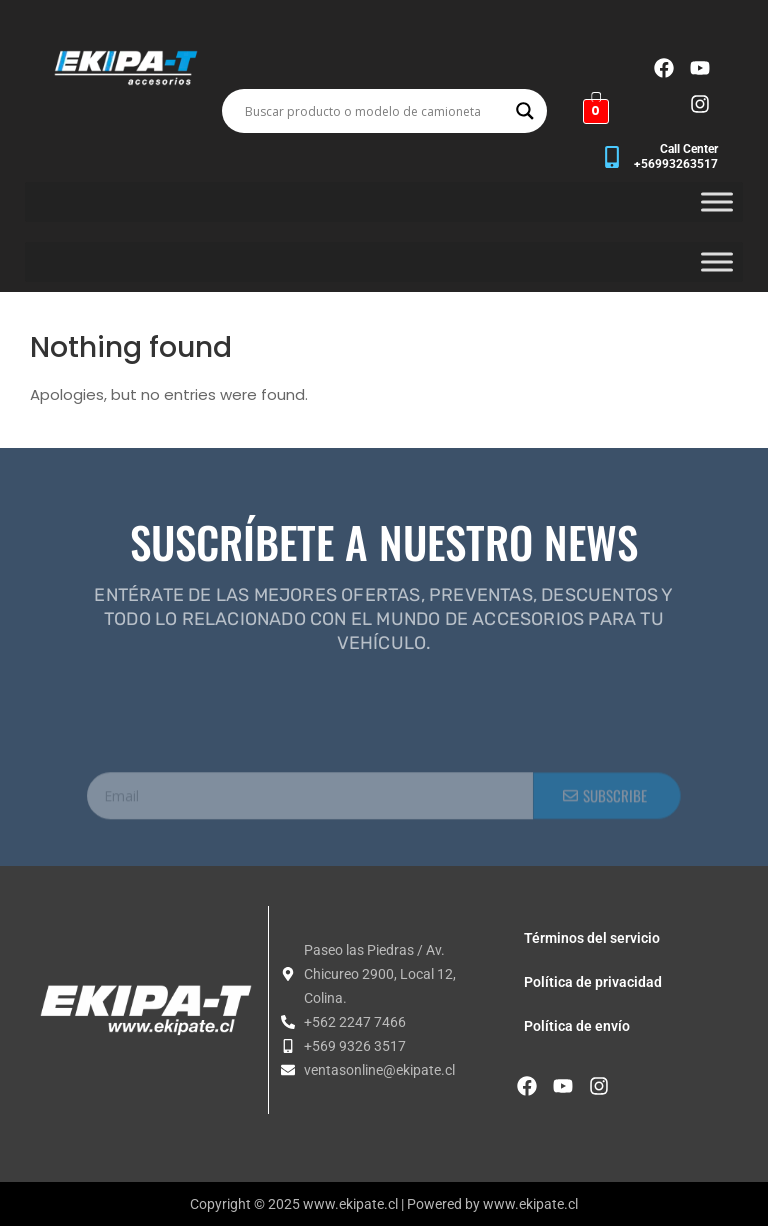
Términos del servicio (592, 938)
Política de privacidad (593, 982)
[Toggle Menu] (717, 201)
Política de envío (577, 1026)
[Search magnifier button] (525, 111)
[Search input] (375, 111)
